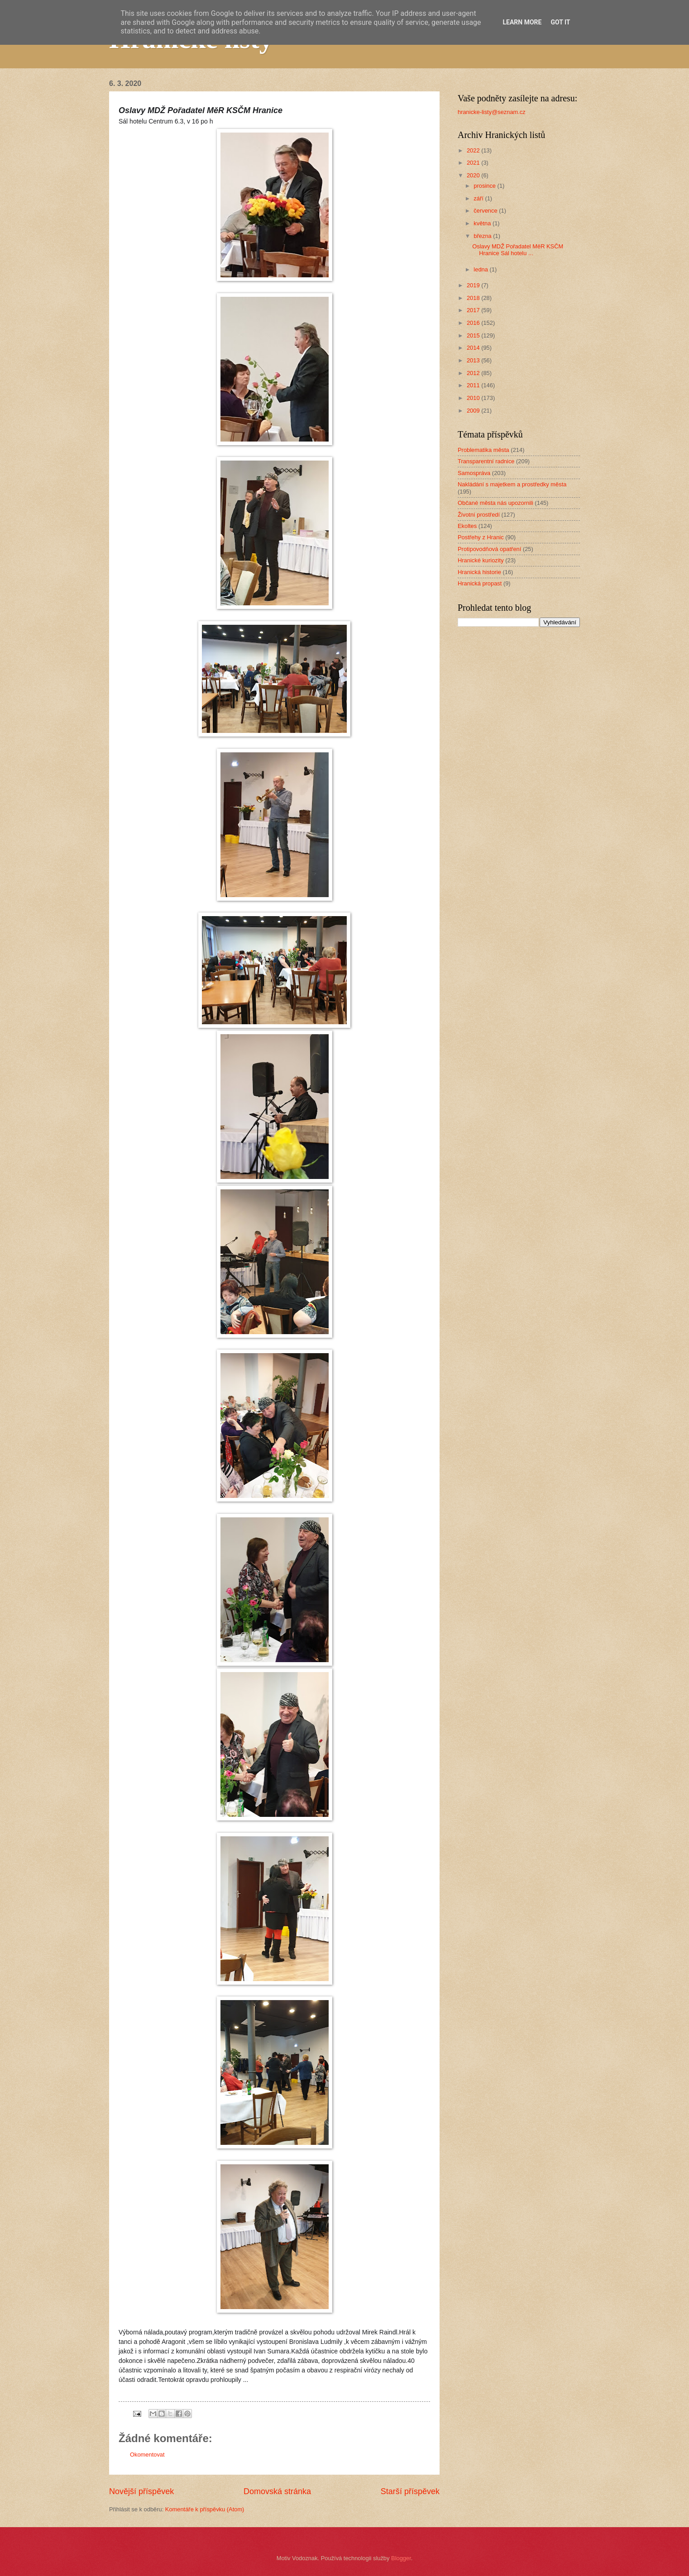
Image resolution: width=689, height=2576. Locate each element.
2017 (474, 310)
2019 (474, 285)
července (486, 210)
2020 (474, 175)
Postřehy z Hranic (481, 537)
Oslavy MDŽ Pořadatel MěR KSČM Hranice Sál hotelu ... (517, 250)
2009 (474, 410)
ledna (481, 269)
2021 (474, 162)
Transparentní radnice (486, 461)
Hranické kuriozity (481, 560)
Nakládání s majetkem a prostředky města (512, 484)
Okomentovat (147, 2454)
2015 (474, 335)
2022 (474, 150)
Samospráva (474, 473)
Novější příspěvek (141, 2491)
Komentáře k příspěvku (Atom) (204, 2509)
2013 (474, 360)
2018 (474, 298)
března (483, 236)
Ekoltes (467, 526)
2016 (474, 322)
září (479, 198)
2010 (474, 397)
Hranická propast (480, 583)
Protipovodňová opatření (489, 549)
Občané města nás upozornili (495, 502)
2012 (474, 373)
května (483, 223)
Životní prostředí (479, 514)
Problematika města (483, 450)
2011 (474, 385)
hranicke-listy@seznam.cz (492, 112)
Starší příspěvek (410, 2491)
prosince (485, 185)
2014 (474, 347)
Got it (560, 22)
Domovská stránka (277, 2491)
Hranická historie (479, 572)
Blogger (401, 2558)
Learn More (521, 22)
